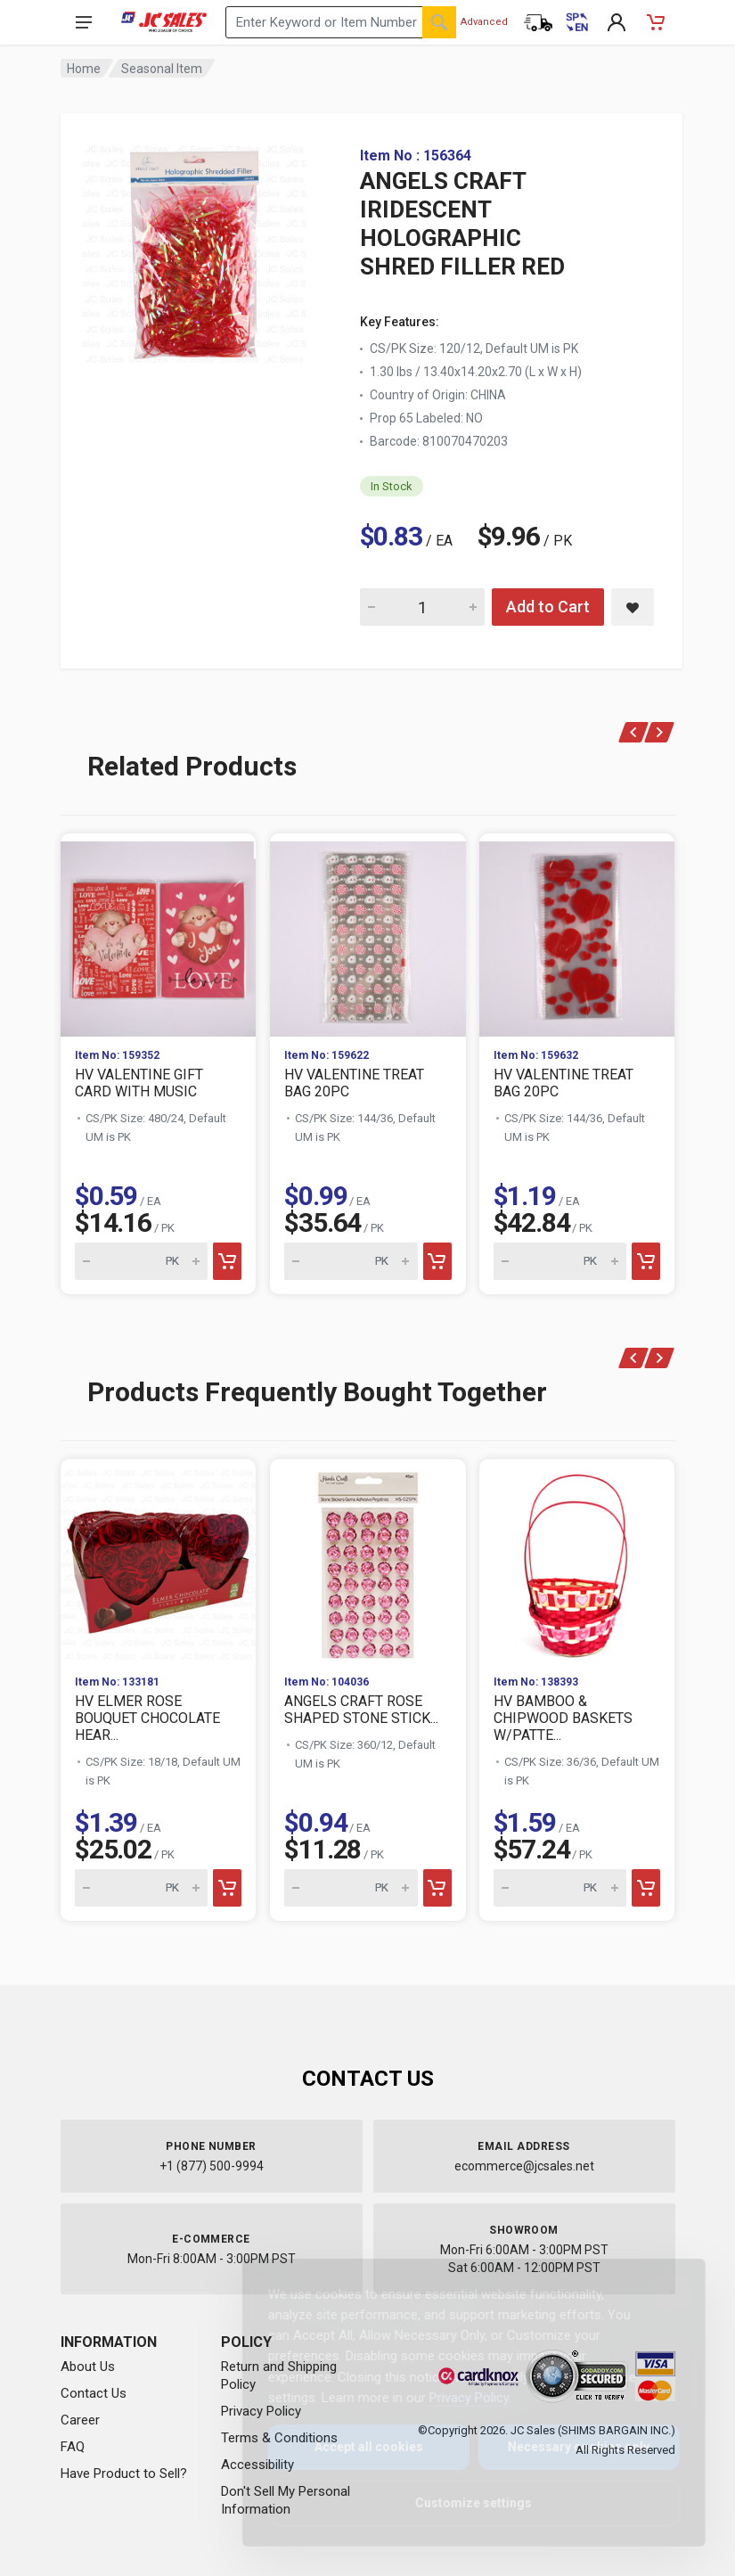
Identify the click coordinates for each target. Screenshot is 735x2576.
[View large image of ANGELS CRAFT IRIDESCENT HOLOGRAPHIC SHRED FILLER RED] (194, 250)
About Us (88, 2367)
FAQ (73, 2447)
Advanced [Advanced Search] (484, 22)
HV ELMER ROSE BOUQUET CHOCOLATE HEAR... (147, 1718)
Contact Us (94, 2393)
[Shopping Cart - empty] (655, 22)
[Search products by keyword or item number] (340, 22)
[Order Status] (538, 22)
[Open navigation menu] (84, 22)
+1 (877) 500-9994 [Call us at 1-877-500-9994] (211, 2166)
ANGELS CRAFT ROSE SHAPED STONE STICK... (361, 1710)
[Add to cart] (227, 1261)
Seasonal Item (161, 69)
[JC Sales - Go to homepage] (164, 22)
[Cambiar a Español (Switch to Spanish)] (577, 22)
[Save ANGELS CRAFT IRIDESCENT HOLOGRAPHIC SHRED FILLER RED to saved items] (632, 607)
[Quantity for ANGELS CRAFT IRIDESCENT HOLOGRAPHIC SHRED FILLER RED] (422, 607)
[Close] (658, 2291)
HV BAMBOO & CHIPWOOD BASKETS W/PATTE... (563, 1718)
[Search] (439, 22)
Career (80, 2420)
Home (84, 69)
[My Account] (616, 22)
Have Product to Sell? (124, 2473)
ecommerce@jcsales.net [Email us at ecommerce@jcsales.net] (524, 2166)
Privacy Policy (454, 2398)
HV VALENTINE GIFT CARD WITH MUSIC (139, 1083)
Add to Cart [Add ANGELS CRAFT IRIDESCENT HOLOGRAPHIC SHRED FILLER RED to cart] (548, 606)
